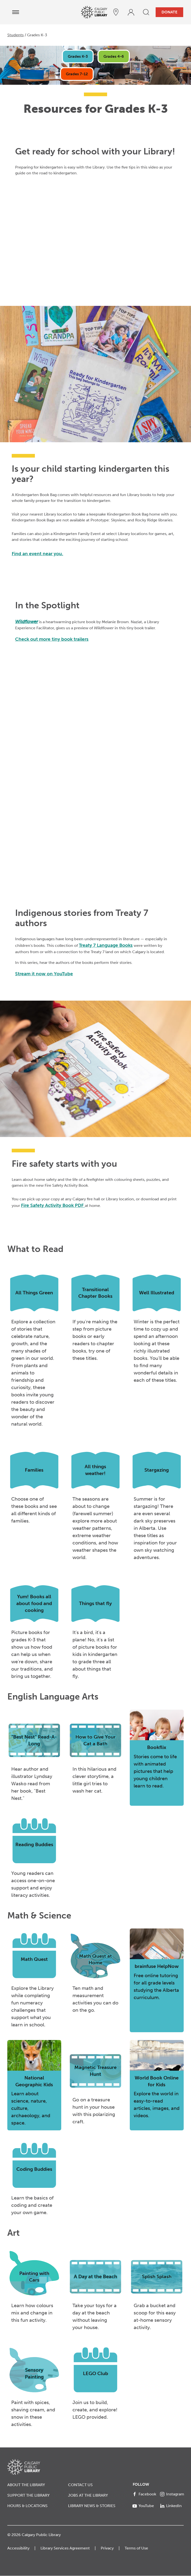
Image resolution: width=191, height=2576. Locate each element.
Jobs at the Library (88, 2495)
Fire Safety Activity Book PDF (53, 1205)
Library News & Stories (91, 2506)
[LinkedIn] (172, 2506)
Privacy (107, 2548)
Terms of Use (136, 2548)
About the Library (26, 2484)
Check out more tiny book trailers (52, 639)
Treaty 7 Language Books (106, 945)
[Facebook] (144, 2494)
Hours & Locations (27, 2506)
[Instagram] (172, 2494)
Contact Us (80, 2484)
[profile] (131, 12)
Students (15, 35)
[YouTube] (144, 2506)
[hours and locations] (115, 12)
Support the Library (28, 2495)
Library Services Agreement (65, 2548)
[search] (146, 12)
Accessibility (18, 2548)
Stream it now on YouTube (44, 974)
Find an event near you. (37, 553)
